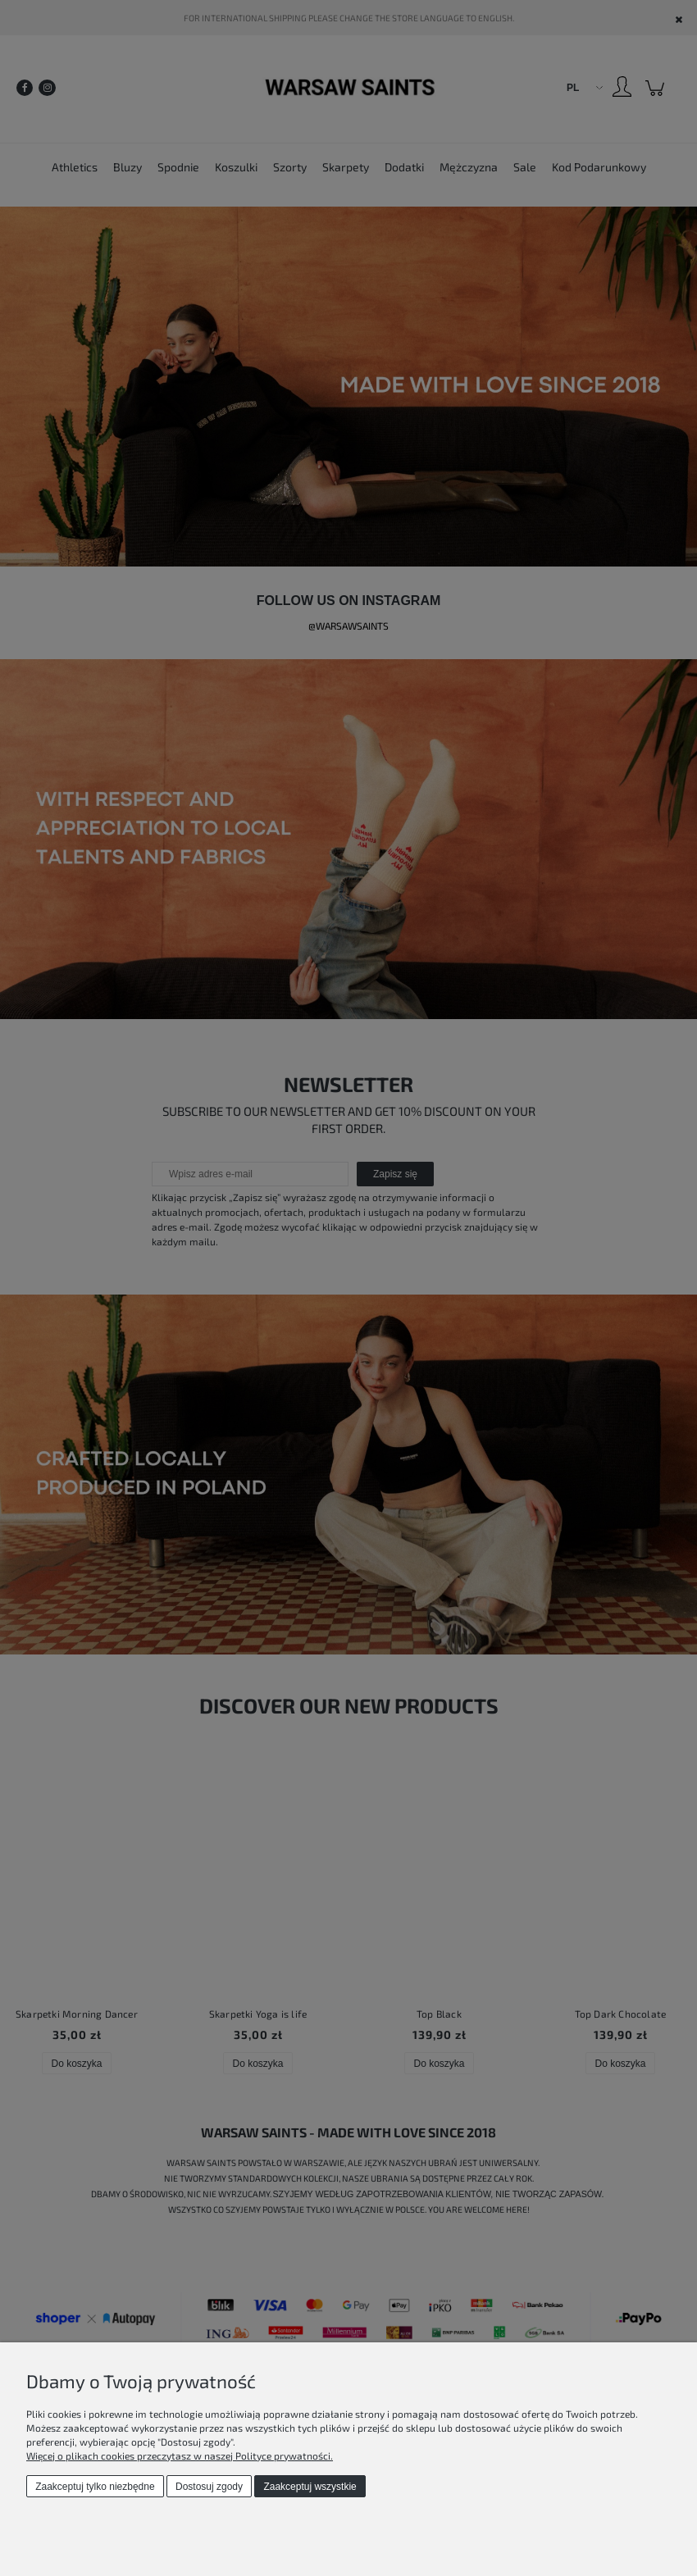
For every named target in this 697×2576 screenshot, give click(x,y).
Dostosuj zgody (209, 2486)
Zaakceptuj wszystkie (309, 2486)
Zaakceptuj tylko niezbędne (94, 2486)
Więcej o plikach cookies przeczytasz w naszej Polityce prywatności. (179, 2455)
